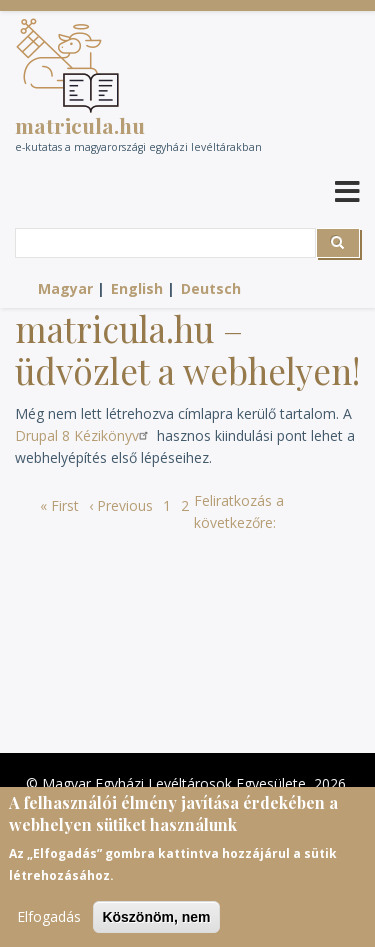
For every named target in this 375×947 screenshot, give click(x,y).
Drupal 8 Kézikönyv (84, 435)
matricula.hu (80, 125)
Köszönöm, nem (156, 920)
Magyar (65, 288)
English (137, 288)
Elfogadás (49, 919)
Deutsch (211, 288)
